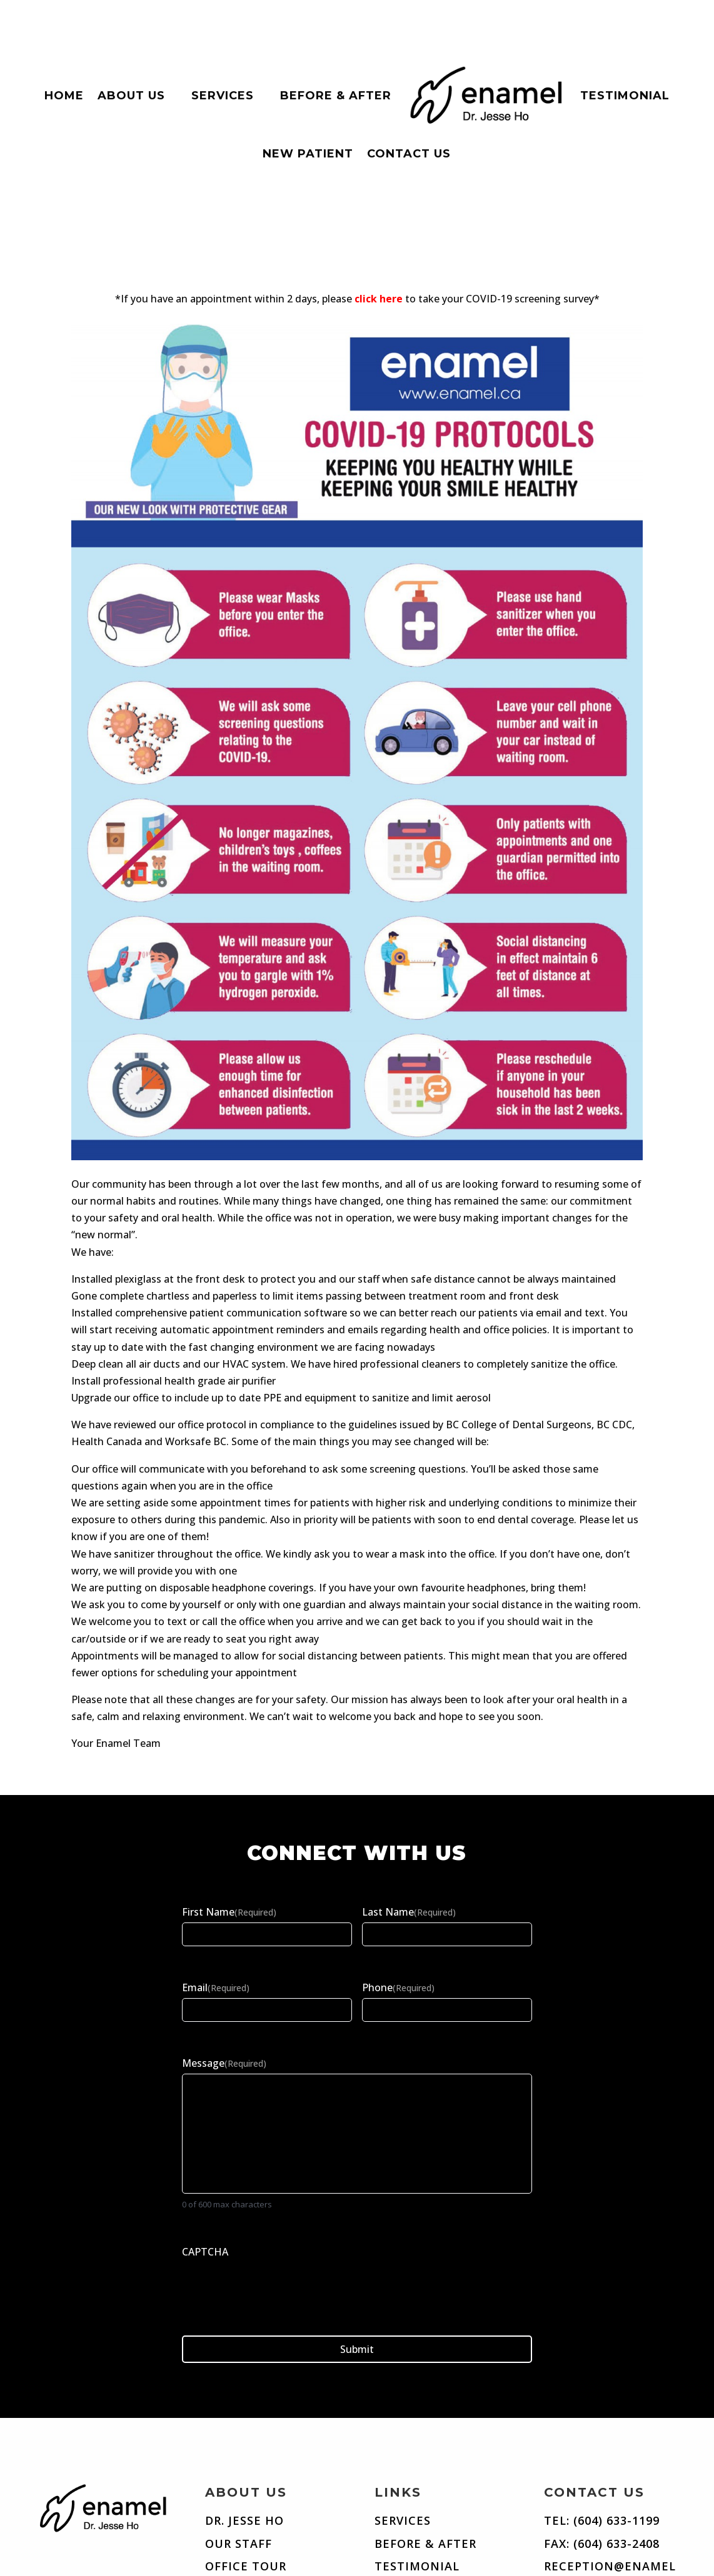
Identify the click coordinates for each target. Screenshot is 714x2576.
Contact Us (409, 154)
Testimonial (625, 95)
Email (215, 1987)
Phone (398, 1987)
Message (224, 2063)
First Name (229, 1912)
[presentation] (277, 2286)
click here (378, 299)
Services (222, 95)
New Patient (308, 154)
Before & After (335, 95)
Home (64, 95)
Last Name (409, 1912)
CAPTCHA (205, 2252)
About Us (131, 95)
